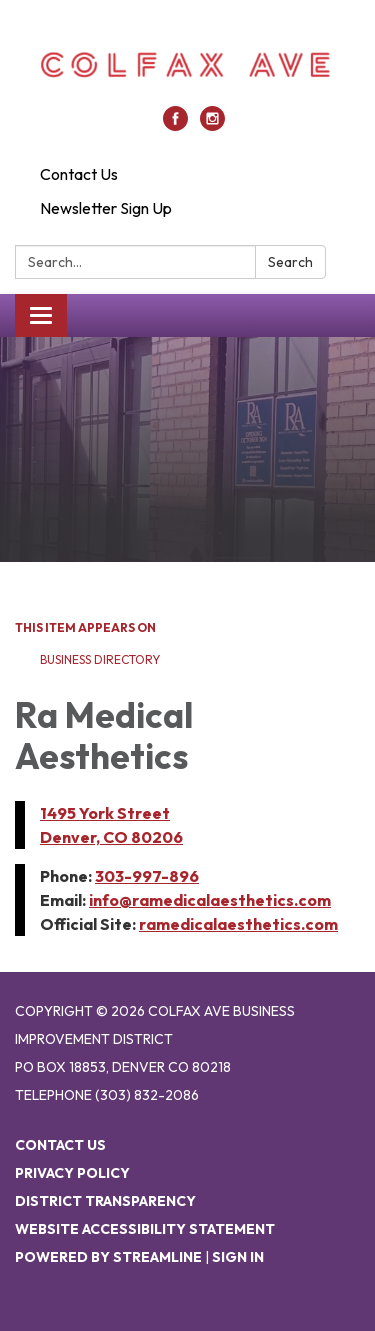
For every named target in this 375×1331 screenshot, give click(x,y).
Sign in (238, 1257)
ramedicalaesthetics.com (238, 924)
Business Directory (100, 659)
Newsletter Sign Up (106, 208)
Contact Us (79, 174)
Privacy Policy (72, 1173)
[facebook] (175, 125)
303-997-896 (147, 876)
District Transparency (105, 1201)
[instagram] (212, 125)
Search (290, 262)
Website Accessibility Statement (145, 1229)
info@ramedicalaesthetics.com (210, 900)
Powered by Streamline (108, 1257)
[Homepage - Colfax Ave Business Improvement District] (187, 63)
